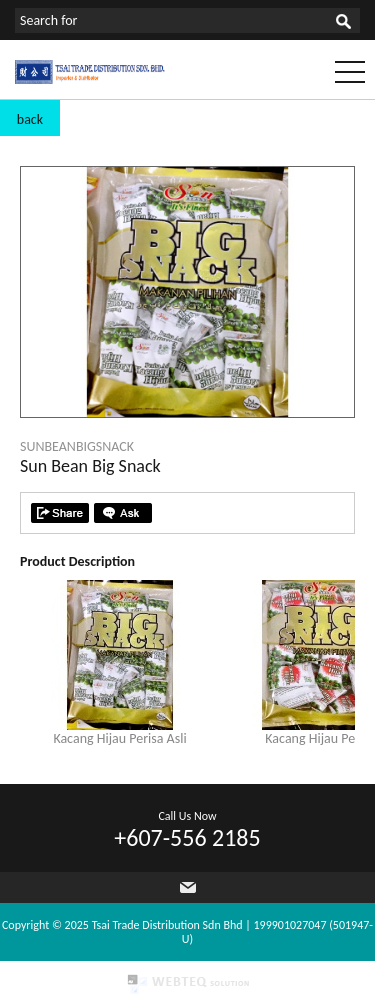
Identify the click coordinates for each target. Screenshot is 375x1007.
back (30, 119)
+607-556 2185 (187, 837)
